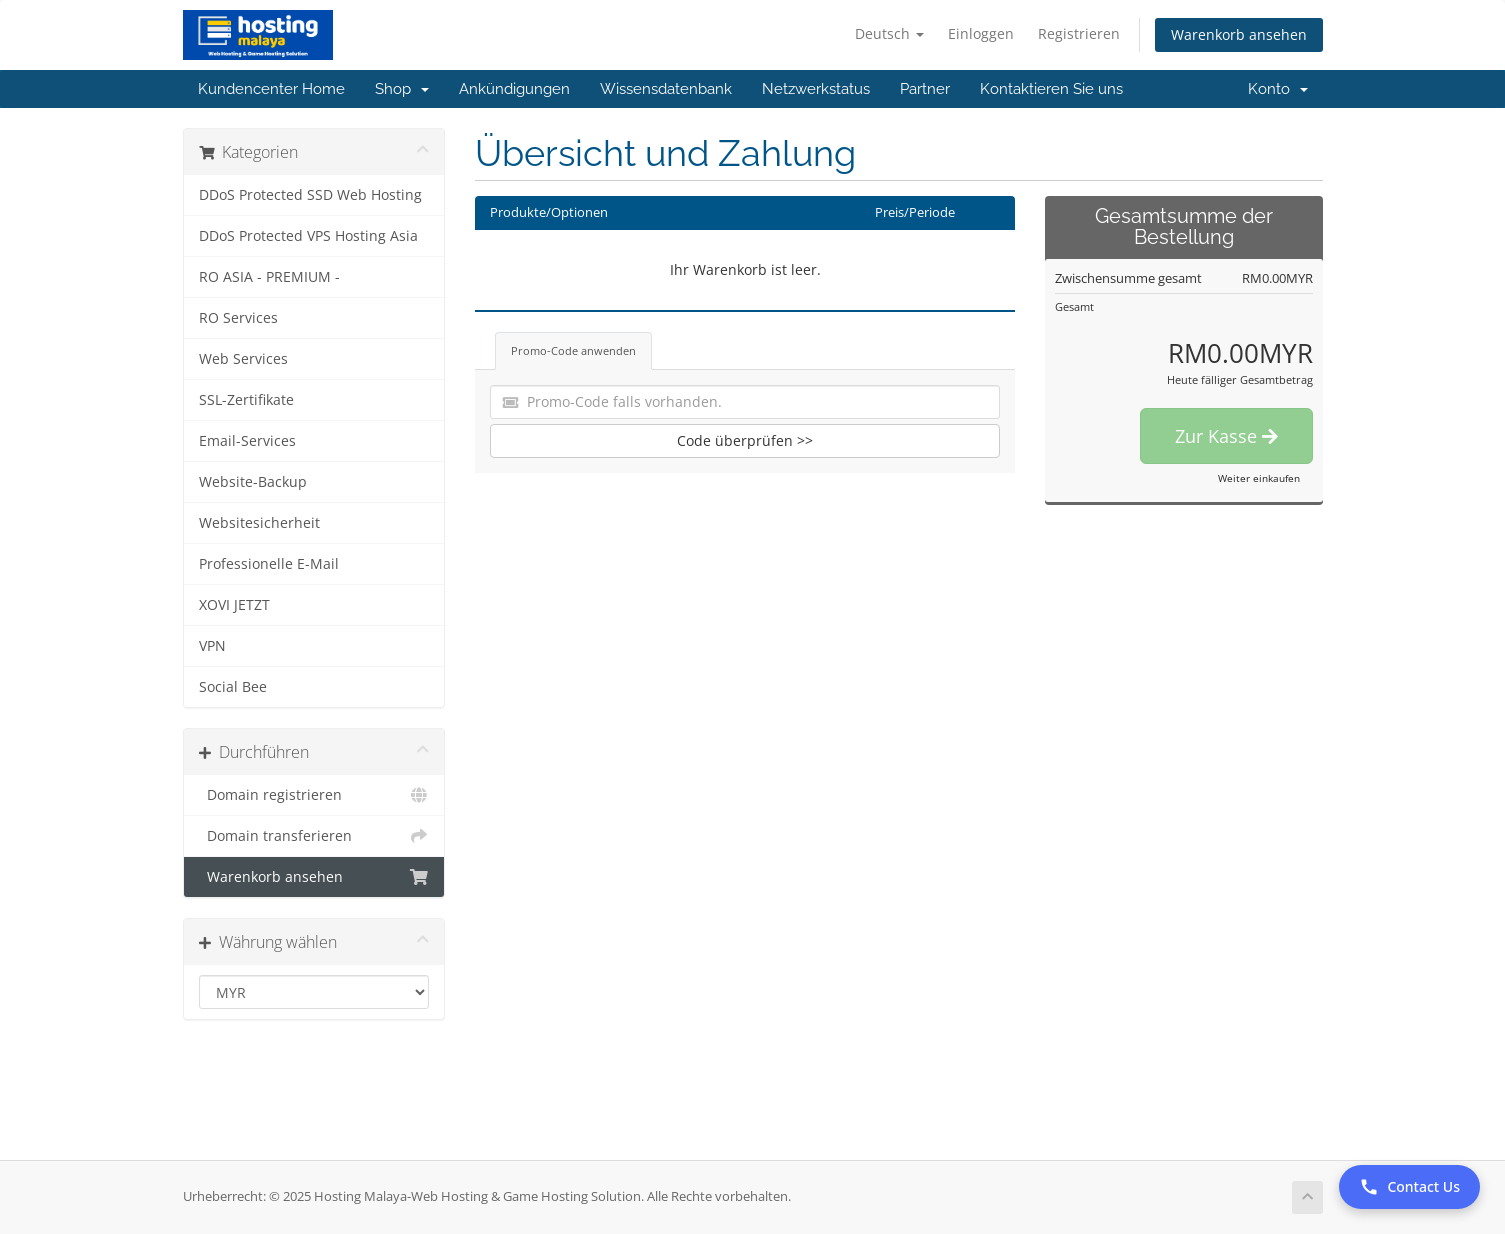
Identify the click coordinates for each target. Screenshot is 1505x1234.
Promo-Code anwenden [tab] (573, 350)
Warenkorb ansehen (1239, 34)
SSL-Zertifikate (246, 400)
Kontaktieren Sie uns (1051, 89)
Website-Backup (253, 482)
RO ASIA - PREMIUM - (269, 277)
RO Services (238, 318)
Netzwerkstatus (816, 89)
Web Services (243, 359)
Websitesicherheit (259, 523)
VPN (212, 646)
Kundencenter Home (271, 89)
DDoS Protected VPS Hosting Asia (308, 236)
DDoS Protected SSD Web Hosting (310, 195)
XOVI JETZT (234, 605)
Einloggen (981, 33)
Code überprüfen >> (745, 440)
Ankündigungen (514, 89)
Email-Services (247, 441)
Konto (1278, 89)
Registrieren (1079, 33)
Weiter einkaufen (1259, 478)
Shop (402, 89)
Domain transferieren (314, 836)
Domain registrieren (314, 795)
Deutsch (889, 33)
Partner (925, 89)
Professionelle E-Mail (269, 564)
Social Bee (233, 687)
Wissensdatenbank (666, 89)
